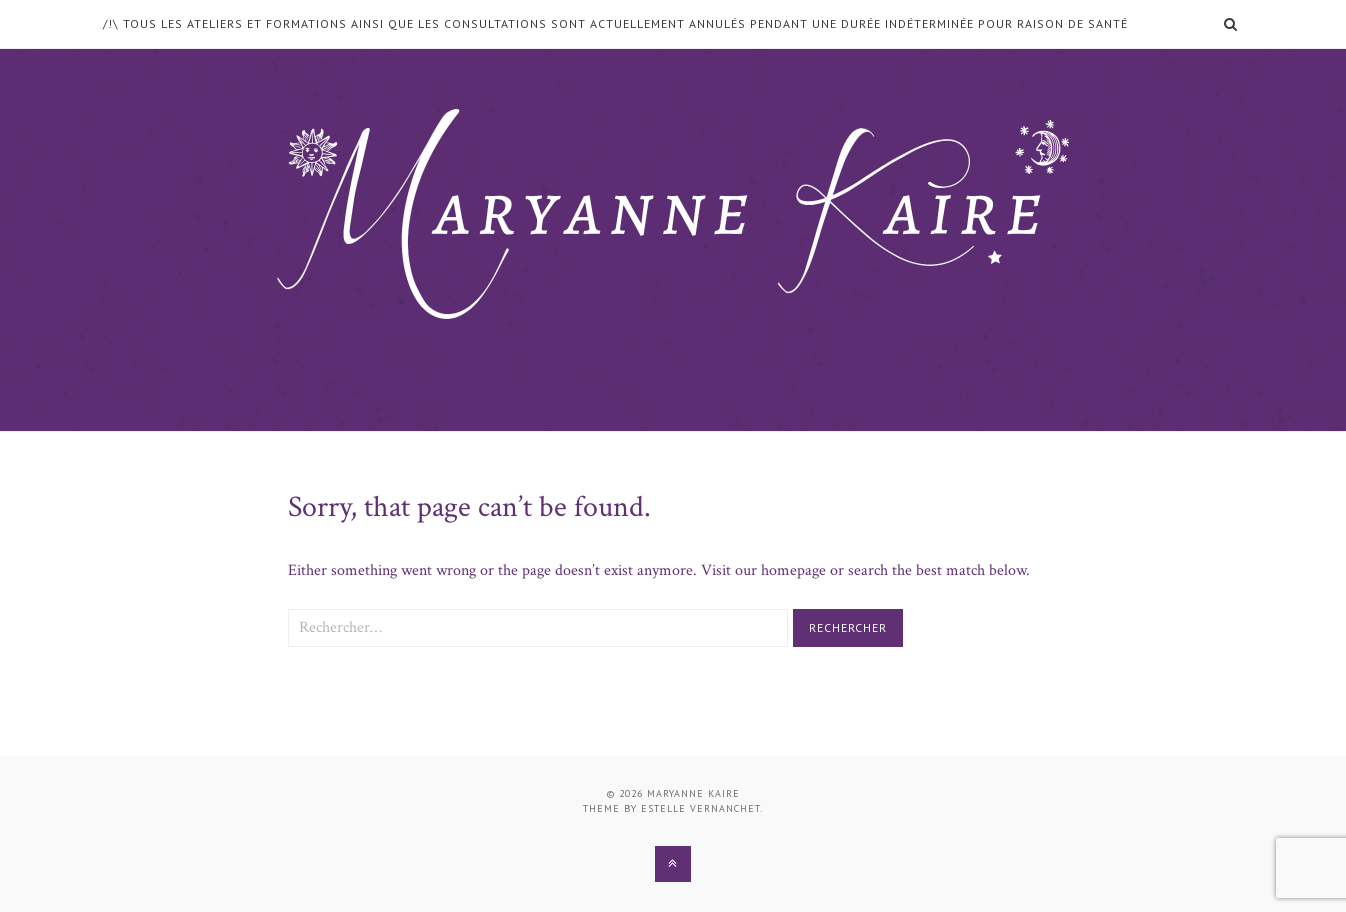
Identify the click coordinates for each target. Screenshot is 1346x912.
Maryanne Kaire (693, 793)
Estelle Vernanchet (700, 808)
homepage (793, 570)
